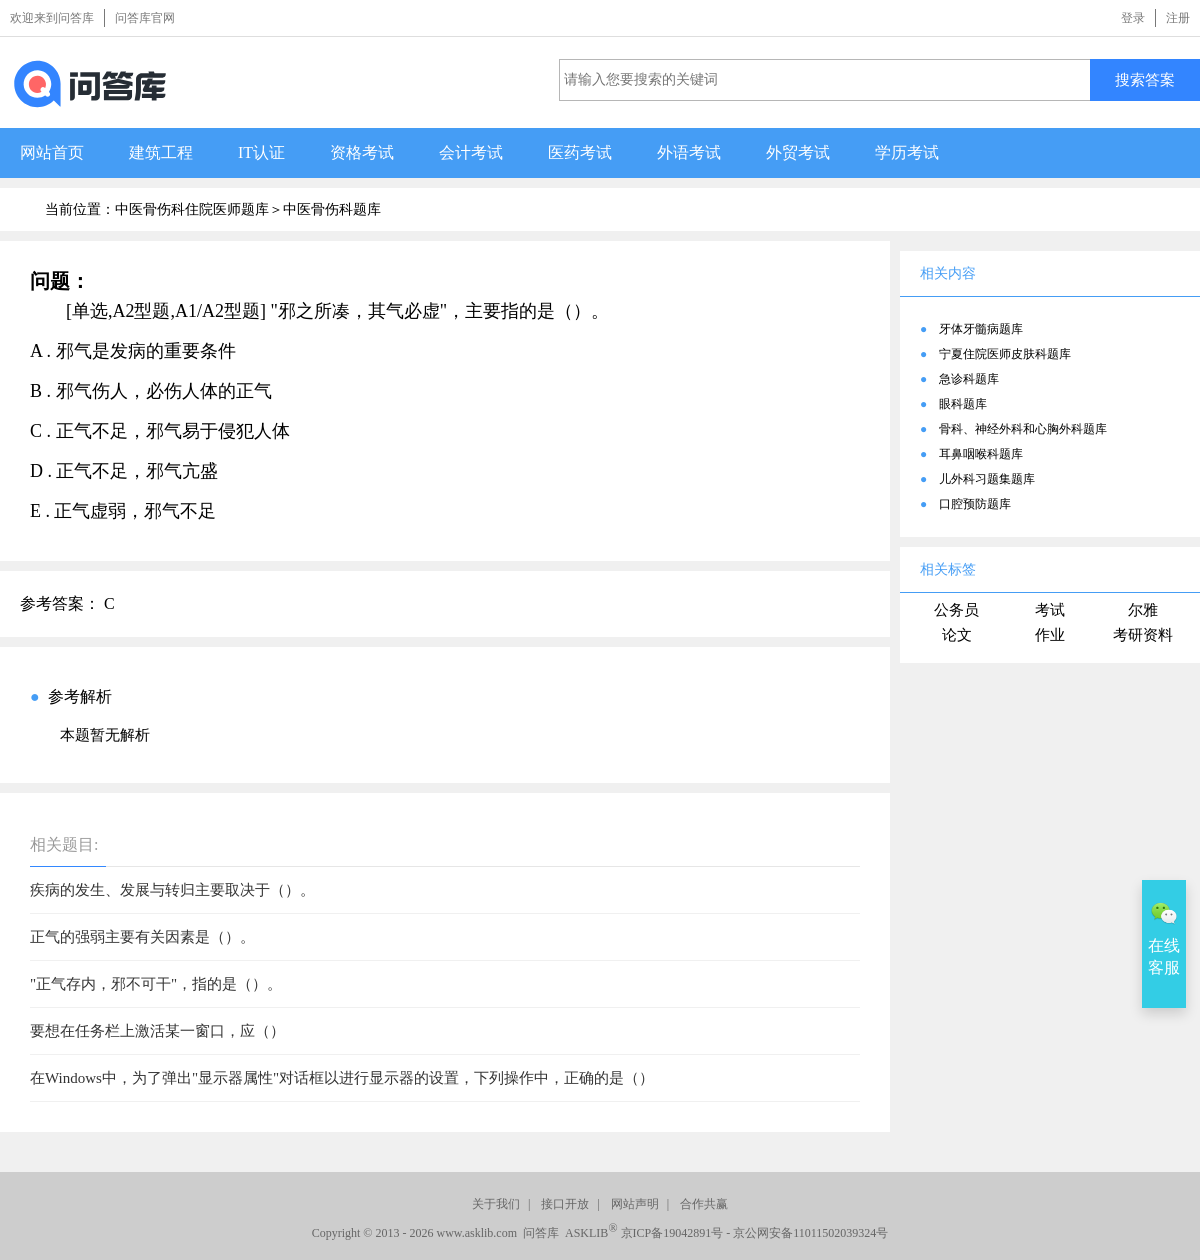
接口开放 (565, 1204)
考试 (1050, 610)
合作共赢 (704, 1204)
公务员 (956, 610)
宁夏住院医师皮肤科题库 (1005, 354)
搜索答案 (1145, 79)
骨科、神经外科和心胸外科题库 (1023, 429)
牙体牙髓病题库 (981, 329)
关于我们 (496, 1204)
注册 (1178, 18)
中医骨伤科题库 (332, 209)
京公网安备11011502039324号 (810, 1233)
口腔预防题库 (975, 504)
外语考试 (689, 152)
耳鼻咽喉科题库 (981, 454)
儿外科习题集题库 (987, 479)
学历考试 (907, 152)
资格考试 (362, 152)
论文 (957, 635)
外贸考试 (798, 152)
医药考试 (580, 152)
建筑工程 (161, 152)
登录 (1133, 18)
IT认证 (261, 152)
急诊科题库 (969, 379)
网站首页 (52, 152)
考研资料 (1143, 635)
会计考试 (471, 152)
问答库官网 (145, 18)
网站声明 (635, 1204)
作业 (1050, 635)
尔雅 (1143, 610)
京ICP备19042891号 (672, 1233)
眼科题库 (963, 404)
